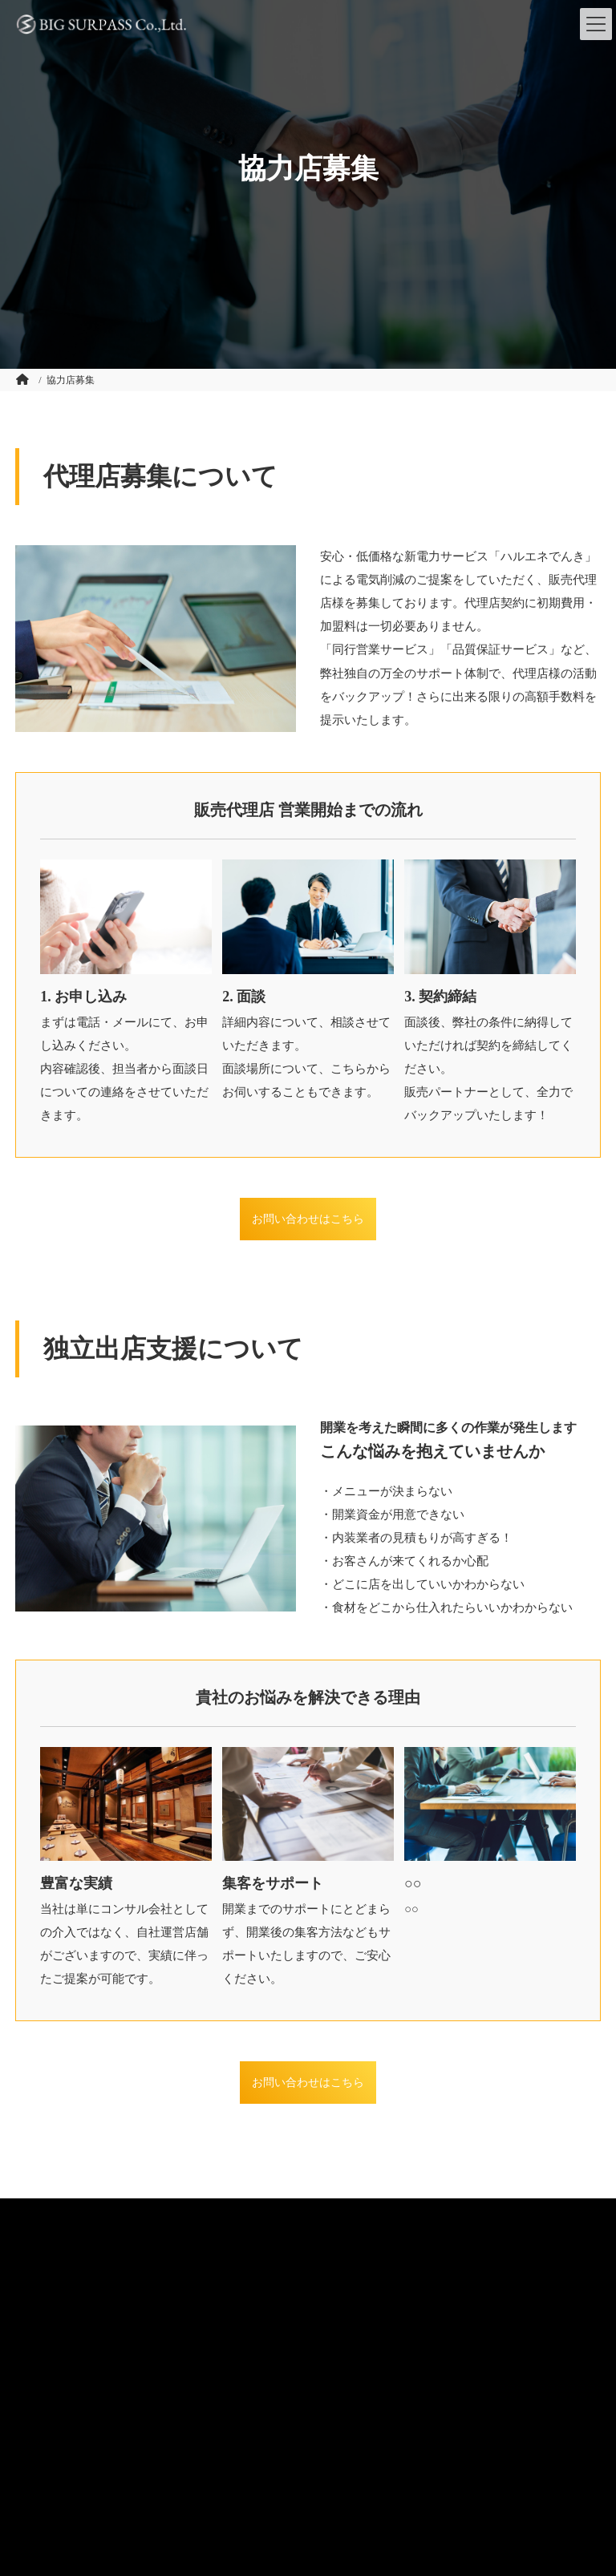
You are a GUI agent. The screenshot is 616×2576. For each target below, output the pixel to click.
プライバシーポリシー (212, 2285)
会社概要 (37, 2285)
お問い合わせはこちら (308, 1218)
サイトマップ (317, 2285)
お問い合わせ (108, 2285)
